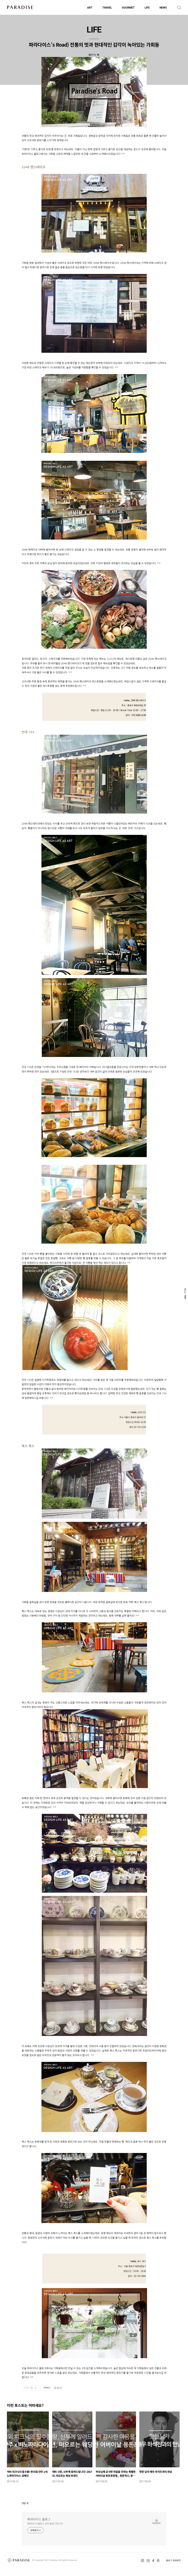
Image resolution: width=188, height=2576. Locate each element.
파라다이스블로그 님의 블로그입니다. (45, 2523)
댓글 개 (25, 2503)
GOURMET (128, 7)
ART (89, 7)
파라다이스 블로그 (38, 2519)
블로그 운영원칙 (173, 2560)
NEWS (163, 7)
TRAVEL (107, 7)
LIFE (147, 7)
